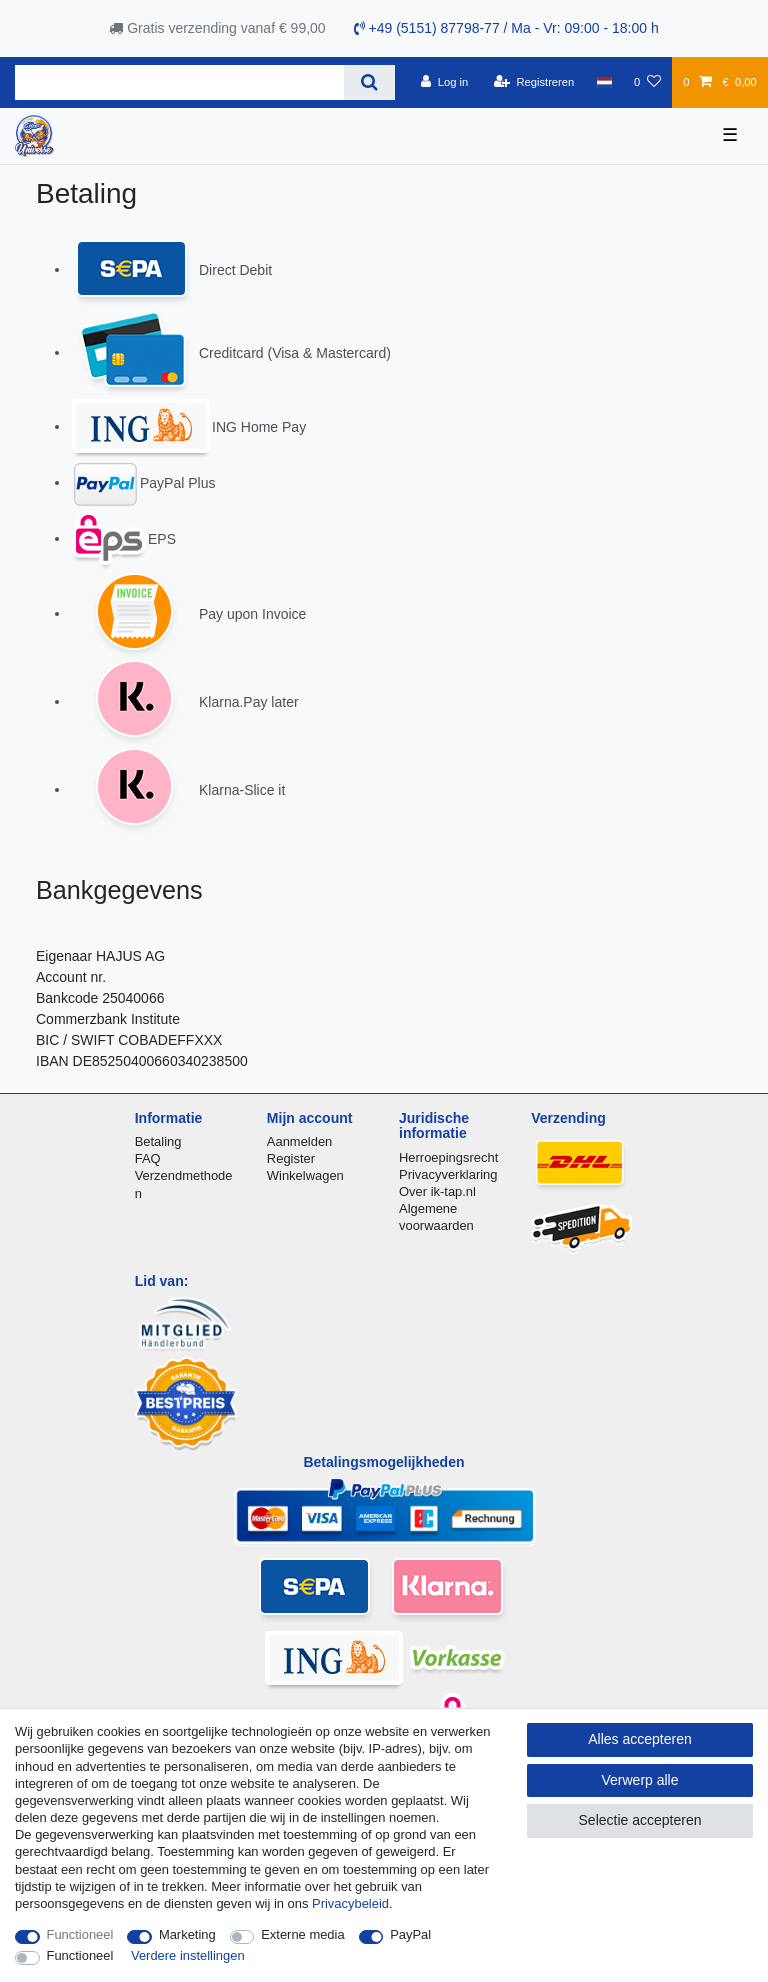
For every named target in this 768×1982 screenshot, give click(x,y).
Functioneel (80, 1934)
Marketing (187, 1934)
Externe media (302, 1934)
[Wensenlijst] (647, 82)
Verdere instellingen (188, 1955)
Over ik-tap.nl (437, 1191)
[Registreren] (534, 82)
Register (291, 1158)
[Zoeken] (369, 82)
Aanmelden (299, 1141)
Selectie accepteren (640, 1820)
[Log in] (444, 82)
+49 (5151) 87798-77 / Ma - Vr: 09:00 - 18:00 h (506, 28)
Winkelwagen (305, 1175)
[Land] (603, 82)
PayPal (410, 1934)
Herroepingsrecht (448, 1157)
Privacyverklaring (448, 1174)
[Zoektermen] (179, 82)
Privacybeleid (350, 1903)
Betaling (158, 1141)
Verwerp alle (639, 1780)
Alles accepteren (640, 1739)
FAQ (148, 1158)
